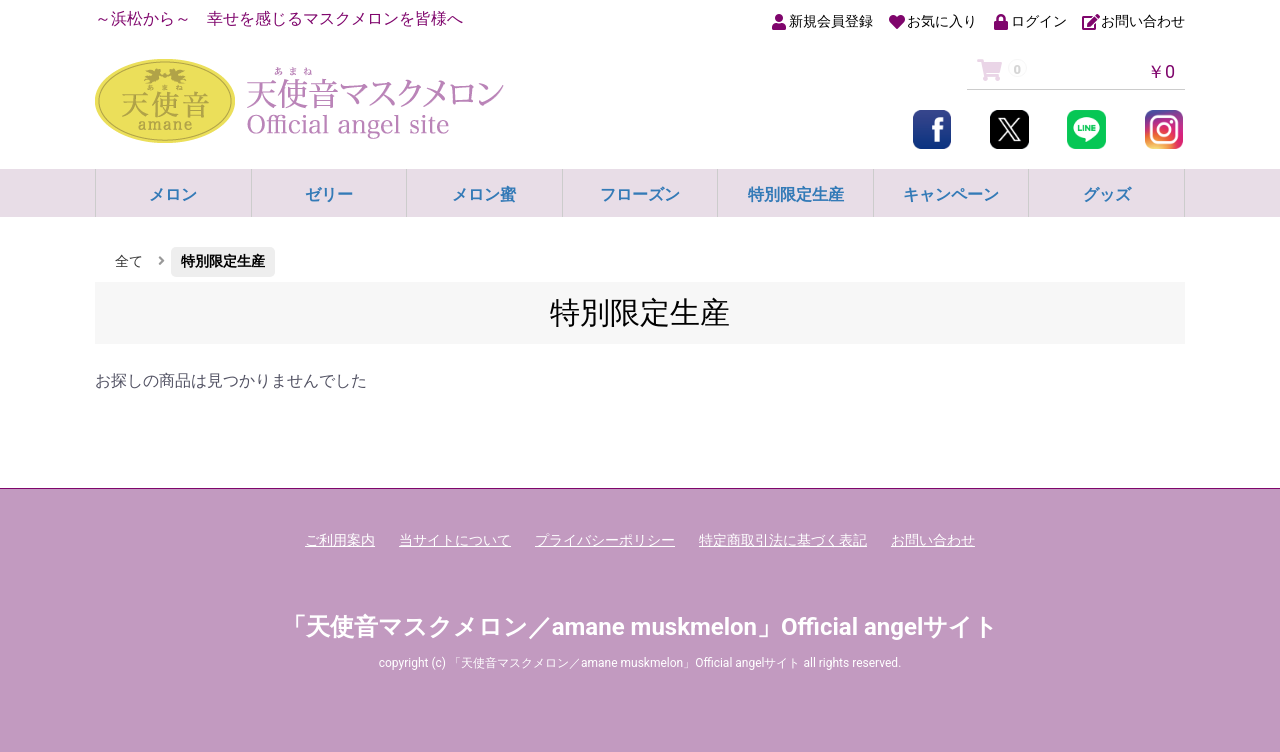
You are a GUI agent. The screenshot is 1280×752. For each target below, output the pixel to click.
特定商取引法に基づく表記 (783, 540)
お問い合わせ (933, 540)
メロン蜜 (484, 194)
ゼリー (329, 194)
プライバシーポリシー (605, 540)
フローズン (640, 194)
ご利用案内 (340, 540)
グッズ (1107, 194)
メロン (173, 194)
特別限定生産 (796, 194)
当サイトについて (455, 540)
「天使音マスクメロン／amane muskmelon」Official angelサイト (640, 627)
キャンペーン (951, 194)
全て (129, 261)
